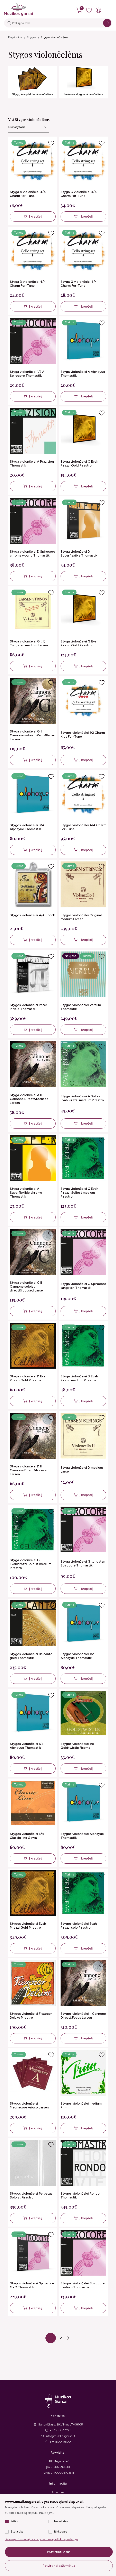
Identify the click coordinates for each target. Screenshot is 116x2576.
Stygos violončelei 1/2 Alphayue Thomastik (77, 1656)
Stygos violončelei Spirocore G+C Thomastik (32, 2285)
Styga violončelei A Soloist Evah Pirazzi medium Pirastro (82, 1098)
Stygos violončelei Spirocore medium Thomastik (83, 2285)
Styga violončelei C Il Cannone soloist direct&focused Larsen (27, 1286)
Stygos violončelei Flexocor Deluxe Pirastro (31, 2015)
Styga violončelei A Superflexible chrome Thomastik (26, 1192)
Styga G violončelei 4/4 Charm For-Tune (79, 283)
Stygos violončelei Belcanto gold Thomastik (31, 1656)
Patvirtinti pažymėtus (59, 2566)
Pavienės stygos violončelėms (83, 81)
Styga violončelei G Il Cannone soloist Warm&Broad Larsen (32, 735)
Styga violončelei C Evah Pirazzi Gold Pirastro (79, 463)
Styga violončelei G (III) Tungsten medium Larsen (29, 643)
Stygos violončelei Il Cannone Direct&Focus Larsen (83, 2015)
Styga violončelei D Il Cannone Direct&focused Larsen (29, 1470)
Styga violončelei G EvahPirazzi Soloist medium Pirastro (30, 1564)
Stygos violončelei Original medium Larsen (81, 917)
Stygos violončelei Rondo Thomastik (80, 2195)
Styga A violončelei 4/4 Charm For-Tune (28, 194)
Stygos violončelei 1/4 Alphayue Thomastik (27, 1746)
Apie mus (58, 2492)
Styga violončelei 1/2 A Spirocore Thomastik (27, 374)
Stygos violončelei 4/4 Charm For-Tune (83, 827)
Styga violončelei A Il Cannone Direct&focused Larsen (29, 1099)
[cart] (79, 10)
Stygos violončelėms (54, 37)
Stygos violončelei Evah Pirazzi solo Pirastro (79, 1925)
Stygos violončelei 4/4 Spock (32, 915)
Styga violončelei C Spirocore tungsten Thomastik (83, 1286)
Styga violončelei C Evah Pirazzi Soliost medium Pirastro (79, 1192)
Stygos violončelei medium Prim (81, 2105)
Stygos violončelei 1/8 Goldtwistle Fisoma (77, 1746)
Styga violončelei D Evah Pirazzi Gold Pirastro (28, 1378)
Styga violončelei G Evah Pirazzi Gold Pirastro (79, 643)
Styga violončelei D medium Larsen (82, 1469)
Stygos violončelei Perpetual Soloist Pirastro (31, 2195)
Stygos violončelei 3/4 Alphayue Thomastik (27, 827)
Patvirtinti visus (59, 2552)
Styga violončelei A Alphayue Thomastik (83, 374)
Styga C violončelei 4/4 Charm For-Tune (79, 194)
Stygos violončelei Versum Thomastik (81, 1007)
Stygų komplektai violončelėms (32, 81)
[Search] (107, 23)
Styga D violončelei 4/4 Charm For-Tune (28, 283)
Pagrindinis (15, 37)
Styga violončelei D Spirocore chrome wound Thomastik (32, 553)
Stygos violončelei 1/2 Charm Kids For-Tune (83, 734)
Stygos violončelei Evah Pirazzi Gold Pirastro (28, 1925)
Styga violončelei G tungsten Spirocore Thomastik (83, 1563)
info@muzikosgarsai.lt (60, 2436)
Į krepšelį (35, 216)
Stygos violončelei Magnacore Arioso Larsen (29, 2105)
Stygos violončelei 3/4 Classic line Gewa (27, 1836)
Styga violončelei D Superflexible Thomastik (79, 553)
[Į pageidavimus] (51, 143)
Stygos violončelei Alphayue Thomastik (82, 1836)
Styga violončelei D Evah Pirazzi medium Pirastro (79, 1378)
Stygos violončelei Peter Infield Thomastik (28, 1007)
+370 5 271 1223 (60, 2430)
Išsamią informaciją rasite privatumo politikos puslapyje (41, 2539)
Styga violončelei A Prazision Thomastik (32, 463)
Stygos (31, 37)
